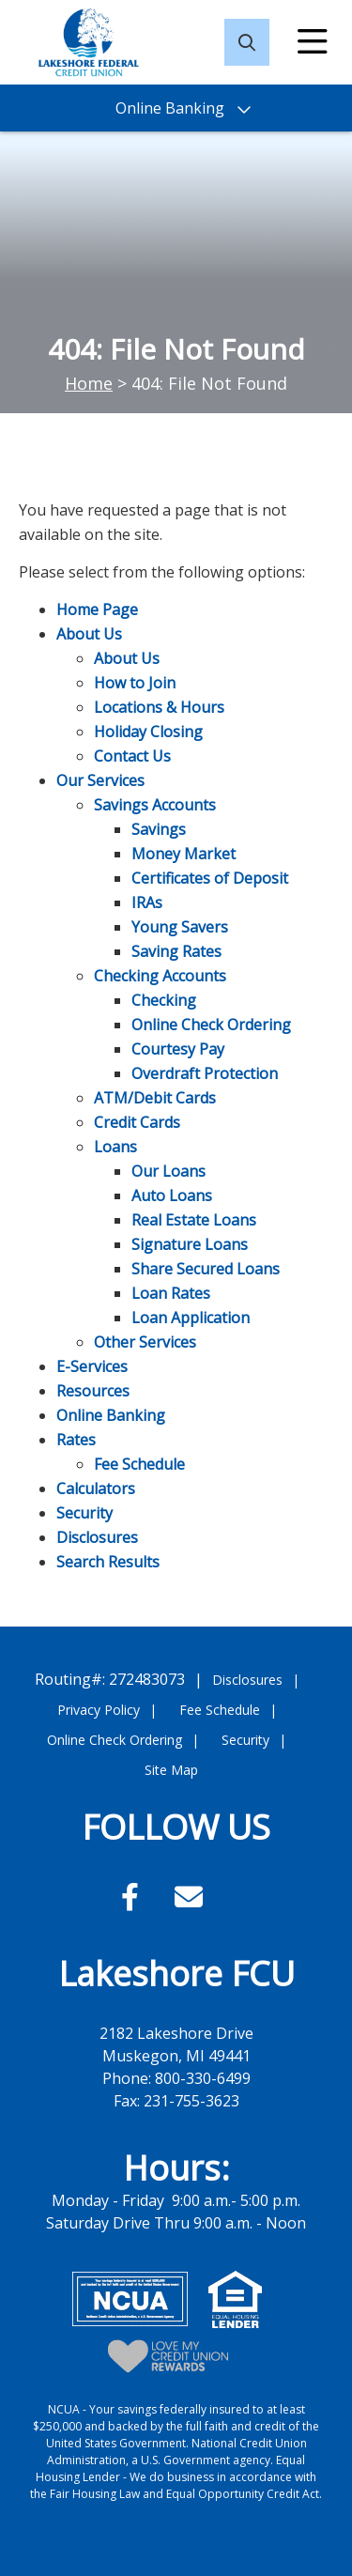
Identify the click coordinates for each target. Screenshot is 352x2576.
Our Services (100, 780)
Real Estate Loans (193, 1220)
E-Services (92, 1366)
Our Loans (168, 1171)
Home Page (97, 609)
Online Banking (110, 1415)
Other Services (145, 1342)
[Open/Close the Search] (246, 42)
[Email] (189, 1896)
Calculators (95, 1488)
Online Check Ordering (211, 1024)
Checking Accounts (160, 975)
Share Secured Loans (205, 1268)
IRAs (146, 902)
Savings (158, 829)
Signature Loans (189, 1244)
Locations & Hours (159, 707)
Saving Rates (176, 951)
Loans (115, 1146)
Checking (163, 1000)
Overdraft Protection (204, 1073)
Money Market (183, 853)
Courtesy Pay (177, 1049)
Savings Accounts (155, 804)
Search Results (108, 1561)
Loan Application (190, 1317)
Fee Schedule (139, 1464)
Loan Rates (170, 1293)
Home (89, 383)
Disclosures (97, 1537)
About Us (89, 634)
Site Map (171, 1770)
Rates (76, 1439)
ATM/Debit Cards (155, 1097)
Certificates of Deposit (209, 878)
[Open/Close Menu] (312, 42)
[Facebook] (133, 1896)
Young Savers (179, 927)
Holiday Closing (148, 731)
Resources (93, 1391)
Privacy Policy (98, 1710)
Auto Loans (171, 1195)
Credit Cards (137, 1122)
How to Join (135, 682)
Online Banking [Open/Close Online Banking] (169, 108)
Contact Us (132, 756)
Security (84, 1513)
